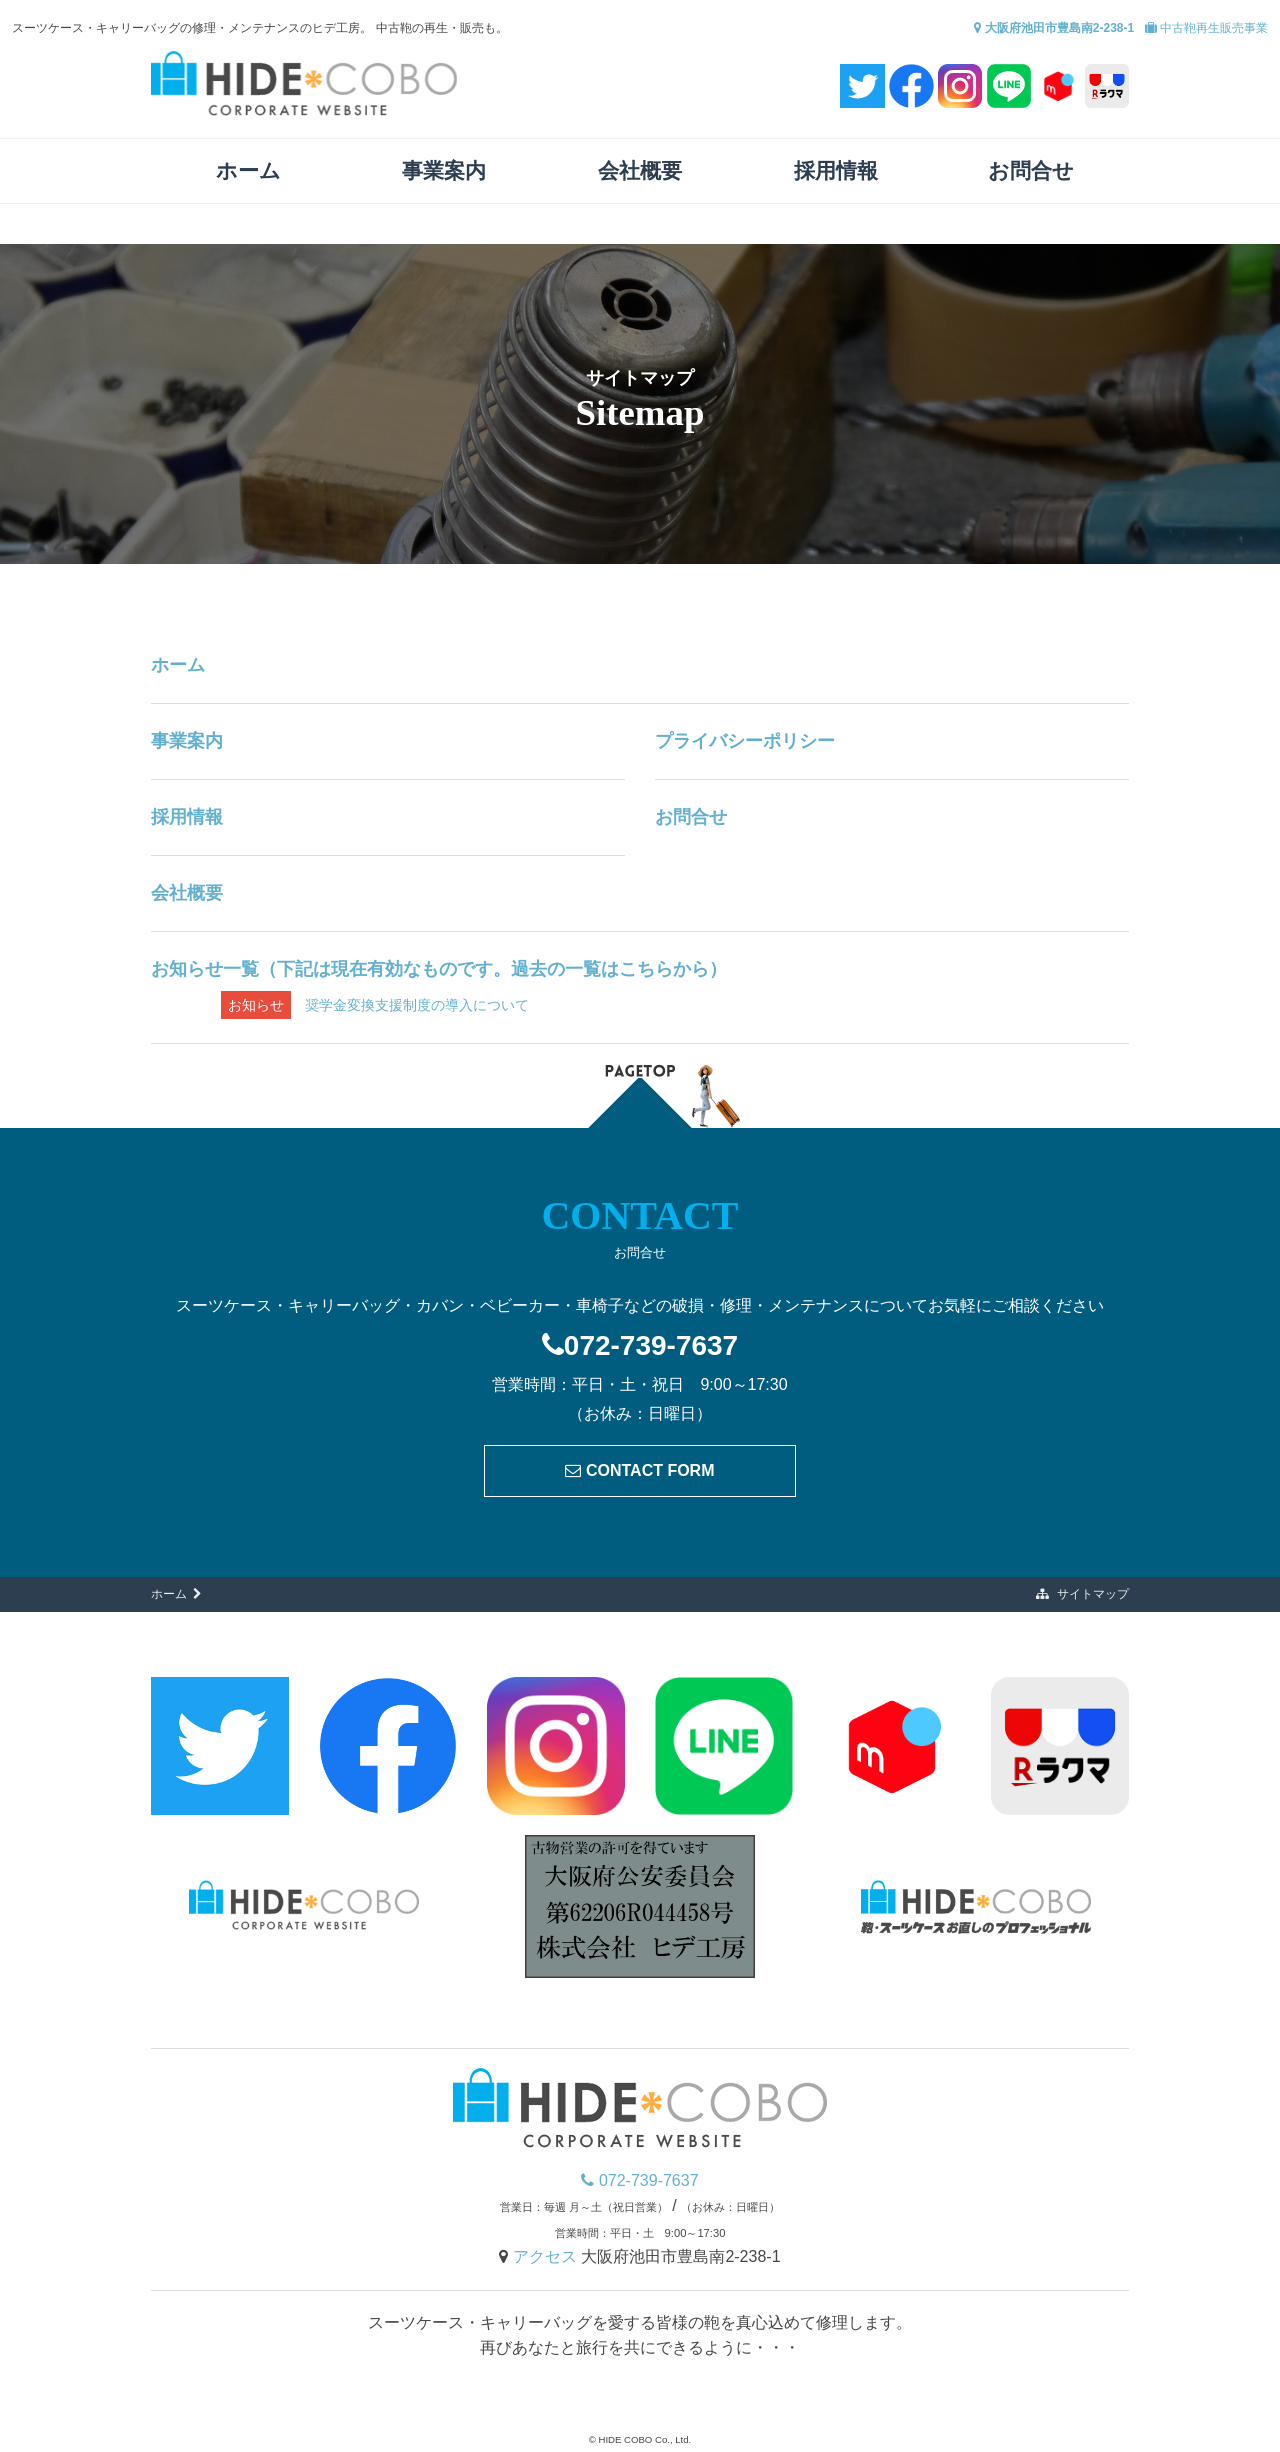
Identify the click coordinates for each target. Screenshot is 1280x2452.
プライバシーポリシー (745, 741)
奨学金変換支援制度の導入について (375, 1005)
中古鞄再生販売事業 (1206, 28)
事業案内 (444, 171)
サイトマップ (1082, 1594)
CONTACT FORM (639, 1470)
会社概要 (640, 171)
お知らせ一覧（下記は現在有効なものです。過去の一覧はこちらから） (439, 969)
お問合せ (1031, 171)
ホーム (248, 171)
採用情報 (836, 171)
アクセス (547, 2256)
